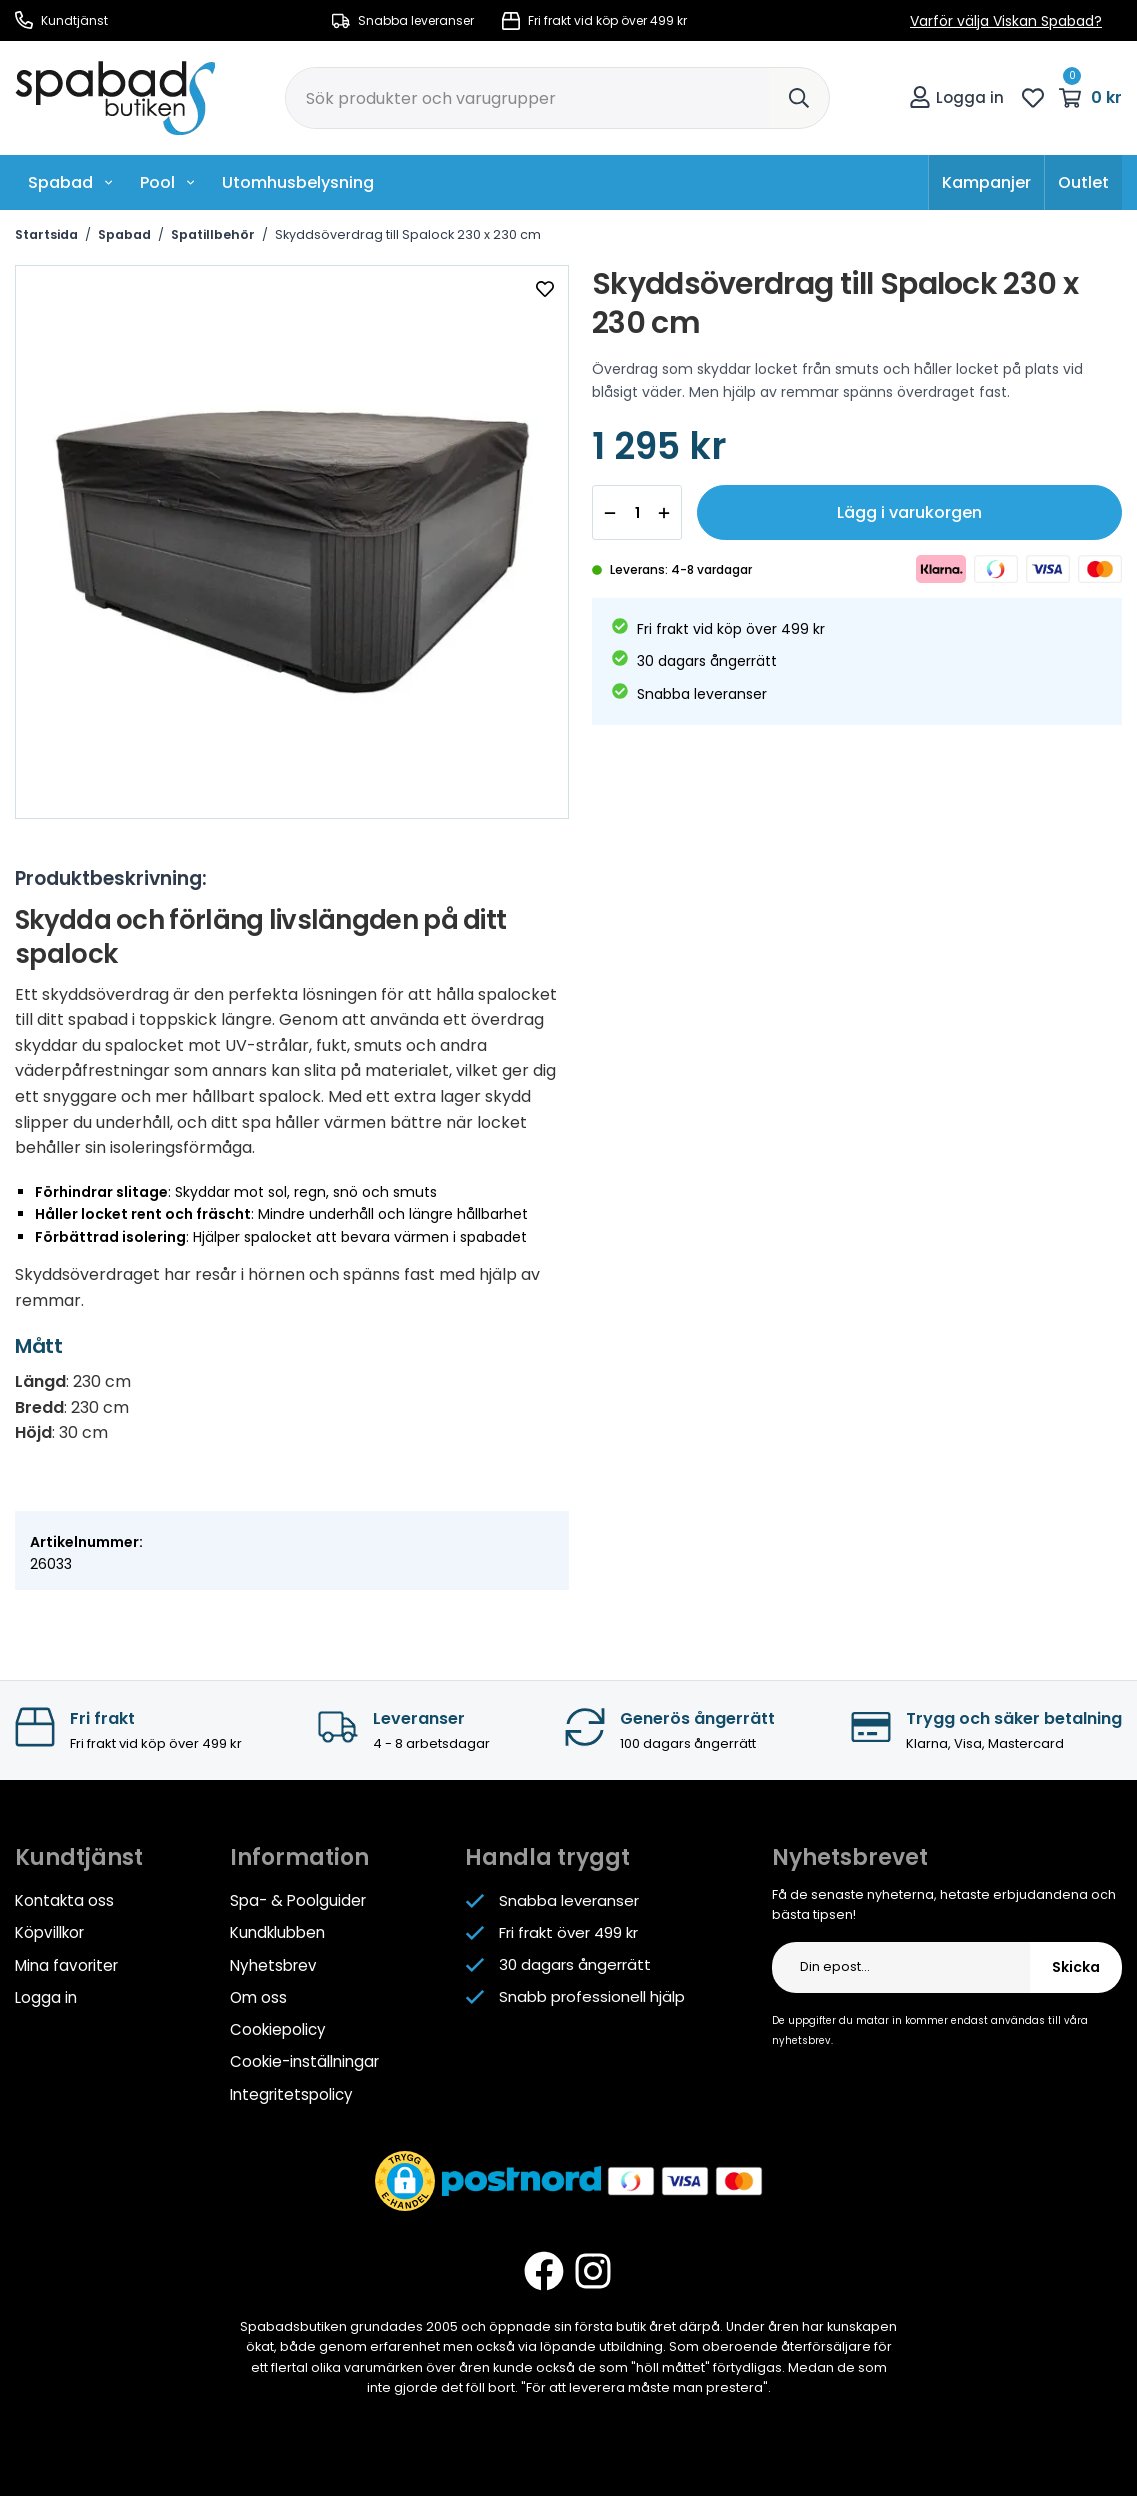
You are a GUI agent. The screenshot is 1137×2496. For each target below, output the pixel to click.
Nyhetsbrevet (850, 1857)
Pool (168, 182)
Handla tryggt (547, 1857)
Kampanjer (986, 182)
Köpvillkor (49, 1932)
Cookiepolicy (277, 2028)
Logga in (956, 97)
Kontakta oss (64, 1900)
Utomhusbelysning (298, 182)
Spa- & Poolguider (297, 1900)
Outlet (1083, 182)
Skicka (1076, 1968)
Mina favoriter (66, 1964)
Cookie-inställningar (304, 2060)
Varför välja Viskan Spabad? (1006, 21)
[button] (405, 2179)
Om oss (258, 1996)
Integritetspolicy (291, 2092)
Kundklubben (277, 1932)
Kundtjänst (61, 20)
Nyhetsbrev (272, 1964)
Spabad (71, 182)
